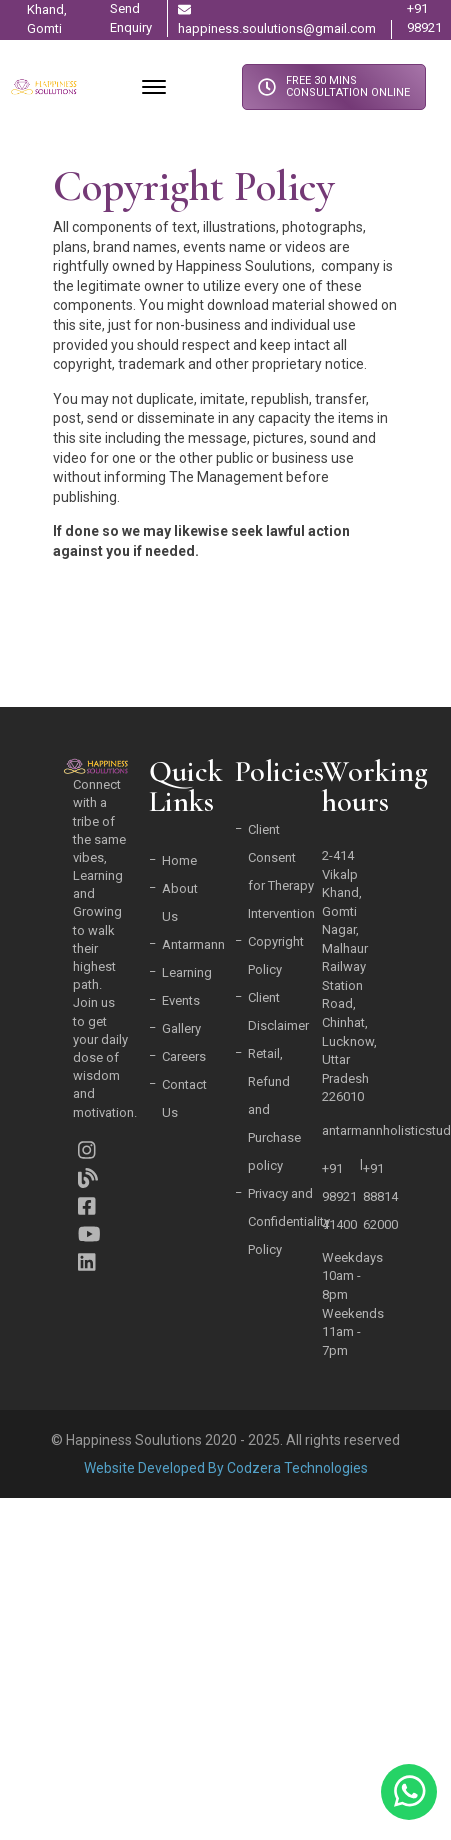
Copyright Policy (276, 955)
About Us (180, 902)
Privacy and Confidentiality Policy (289, 1221)
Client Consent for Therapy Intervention (281, 871)
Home (179, 860)
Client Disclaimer (278, 1011)
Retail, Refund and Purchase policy (274, 1109)
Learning (187, 972)
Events (181, 1000)
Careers (184, 1056)
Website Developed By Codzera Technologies (226, 1468)
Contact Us (184, 1098)
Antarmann (193, 944)
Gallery (181, 1028)
